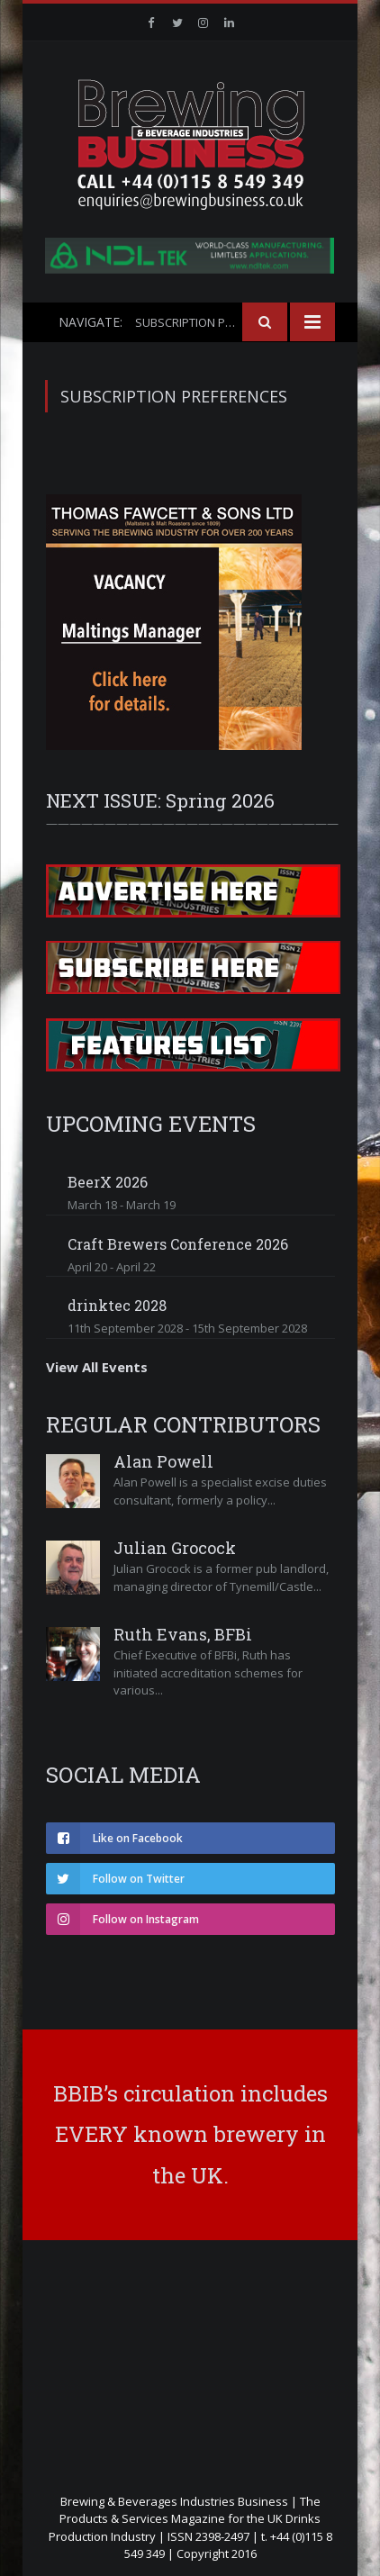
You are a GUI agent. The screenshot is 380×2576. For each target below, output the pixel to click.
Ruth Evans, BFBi (182, 1634)
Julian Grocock (174, 1548)
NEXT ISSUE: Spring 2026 (160, 800)
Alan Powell (163, 1461)
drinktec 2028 (117, 1305)
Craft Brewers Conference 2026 (178, 1243)
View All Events (97, 1367)
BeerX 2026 (108, 1181)
